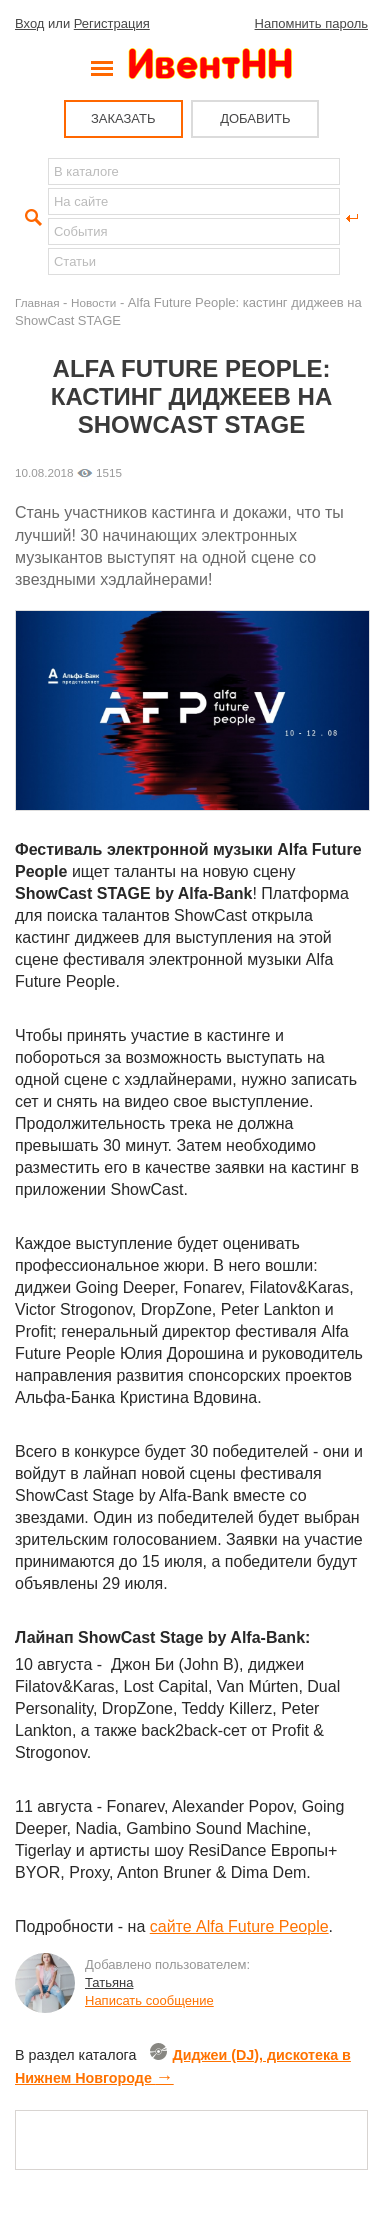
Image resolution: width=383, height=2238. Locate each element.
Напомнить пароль (311, 23)
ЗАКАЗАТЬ (123, 118)
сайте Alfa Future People (239, 1926)
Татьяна (109, 1982)
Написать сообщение (149, 2000)
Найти (31, 218)
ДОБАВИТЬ (255, 118)
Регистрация (112, 23)
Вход (29, 23)
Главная (37, 302)
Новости (93, 302)
